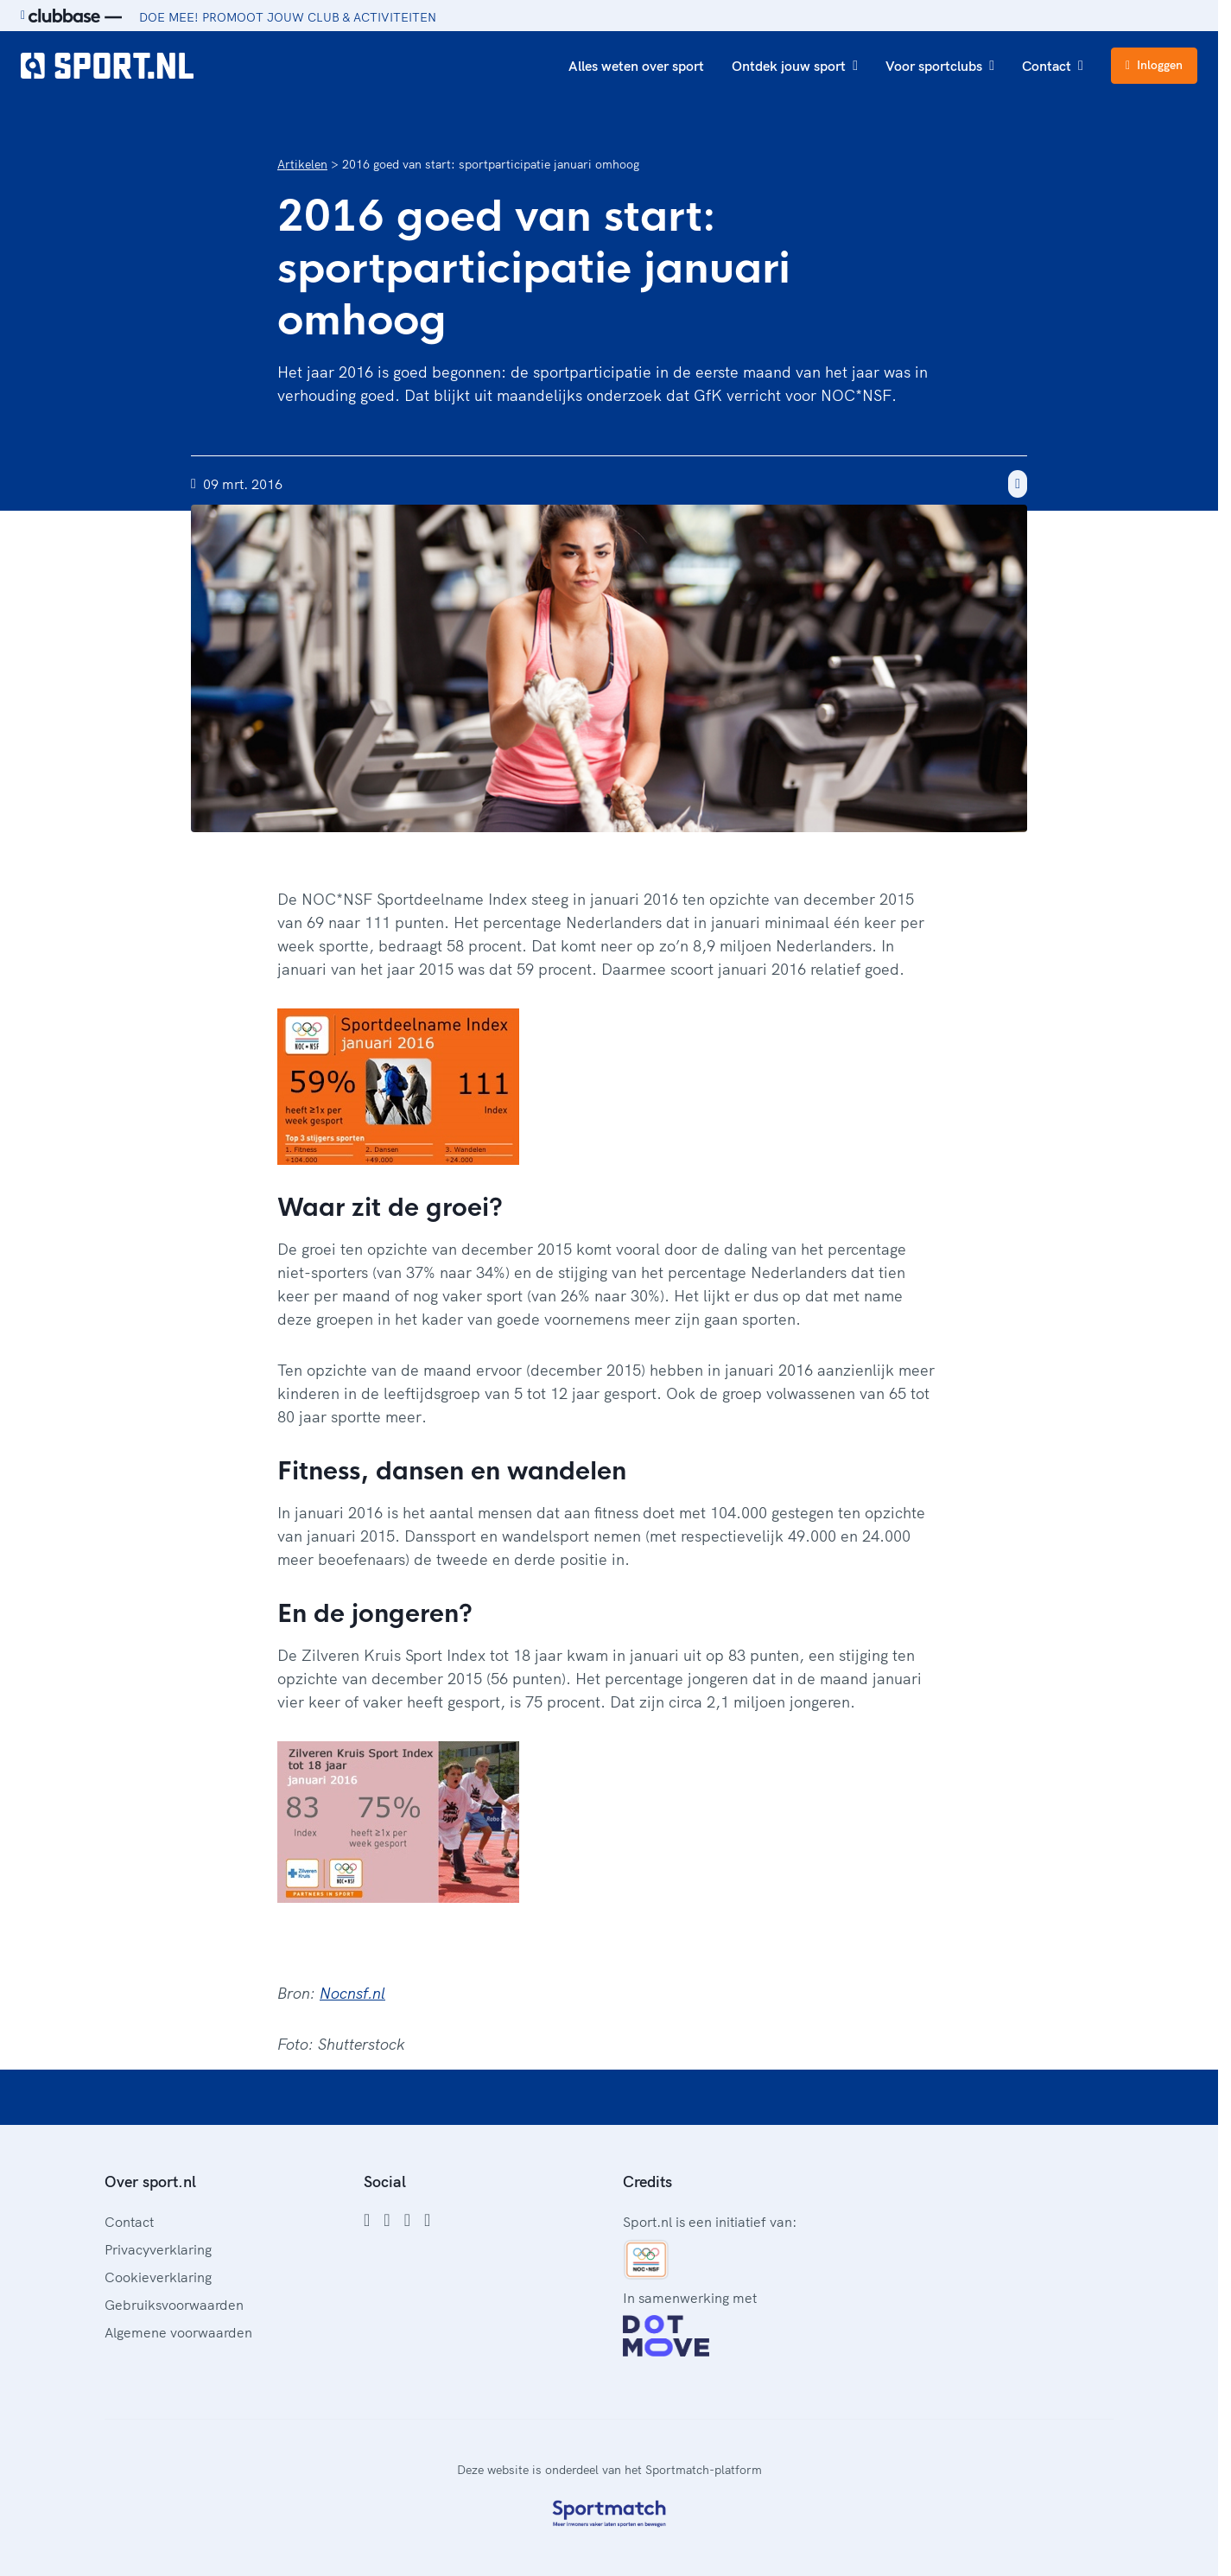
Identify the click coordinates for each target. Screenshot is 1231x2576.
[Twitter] (407, 2220)
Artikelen (302, 164)
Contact (1052, 65)
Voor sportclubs (939, 65)
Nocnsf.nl (352, 1993)
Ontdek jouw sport (795, 65)
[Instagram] (387, 2220)
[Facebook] (367, 2220)
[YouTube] (427, 2220)
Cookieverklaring (158, 2277)
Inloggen (1154, 65)
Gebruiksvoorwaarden (174, 2304)
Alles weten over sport (636, 65)
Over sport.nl (150, 2181)
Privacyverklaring (158, 2249)
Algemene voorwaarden (178, 2332)
